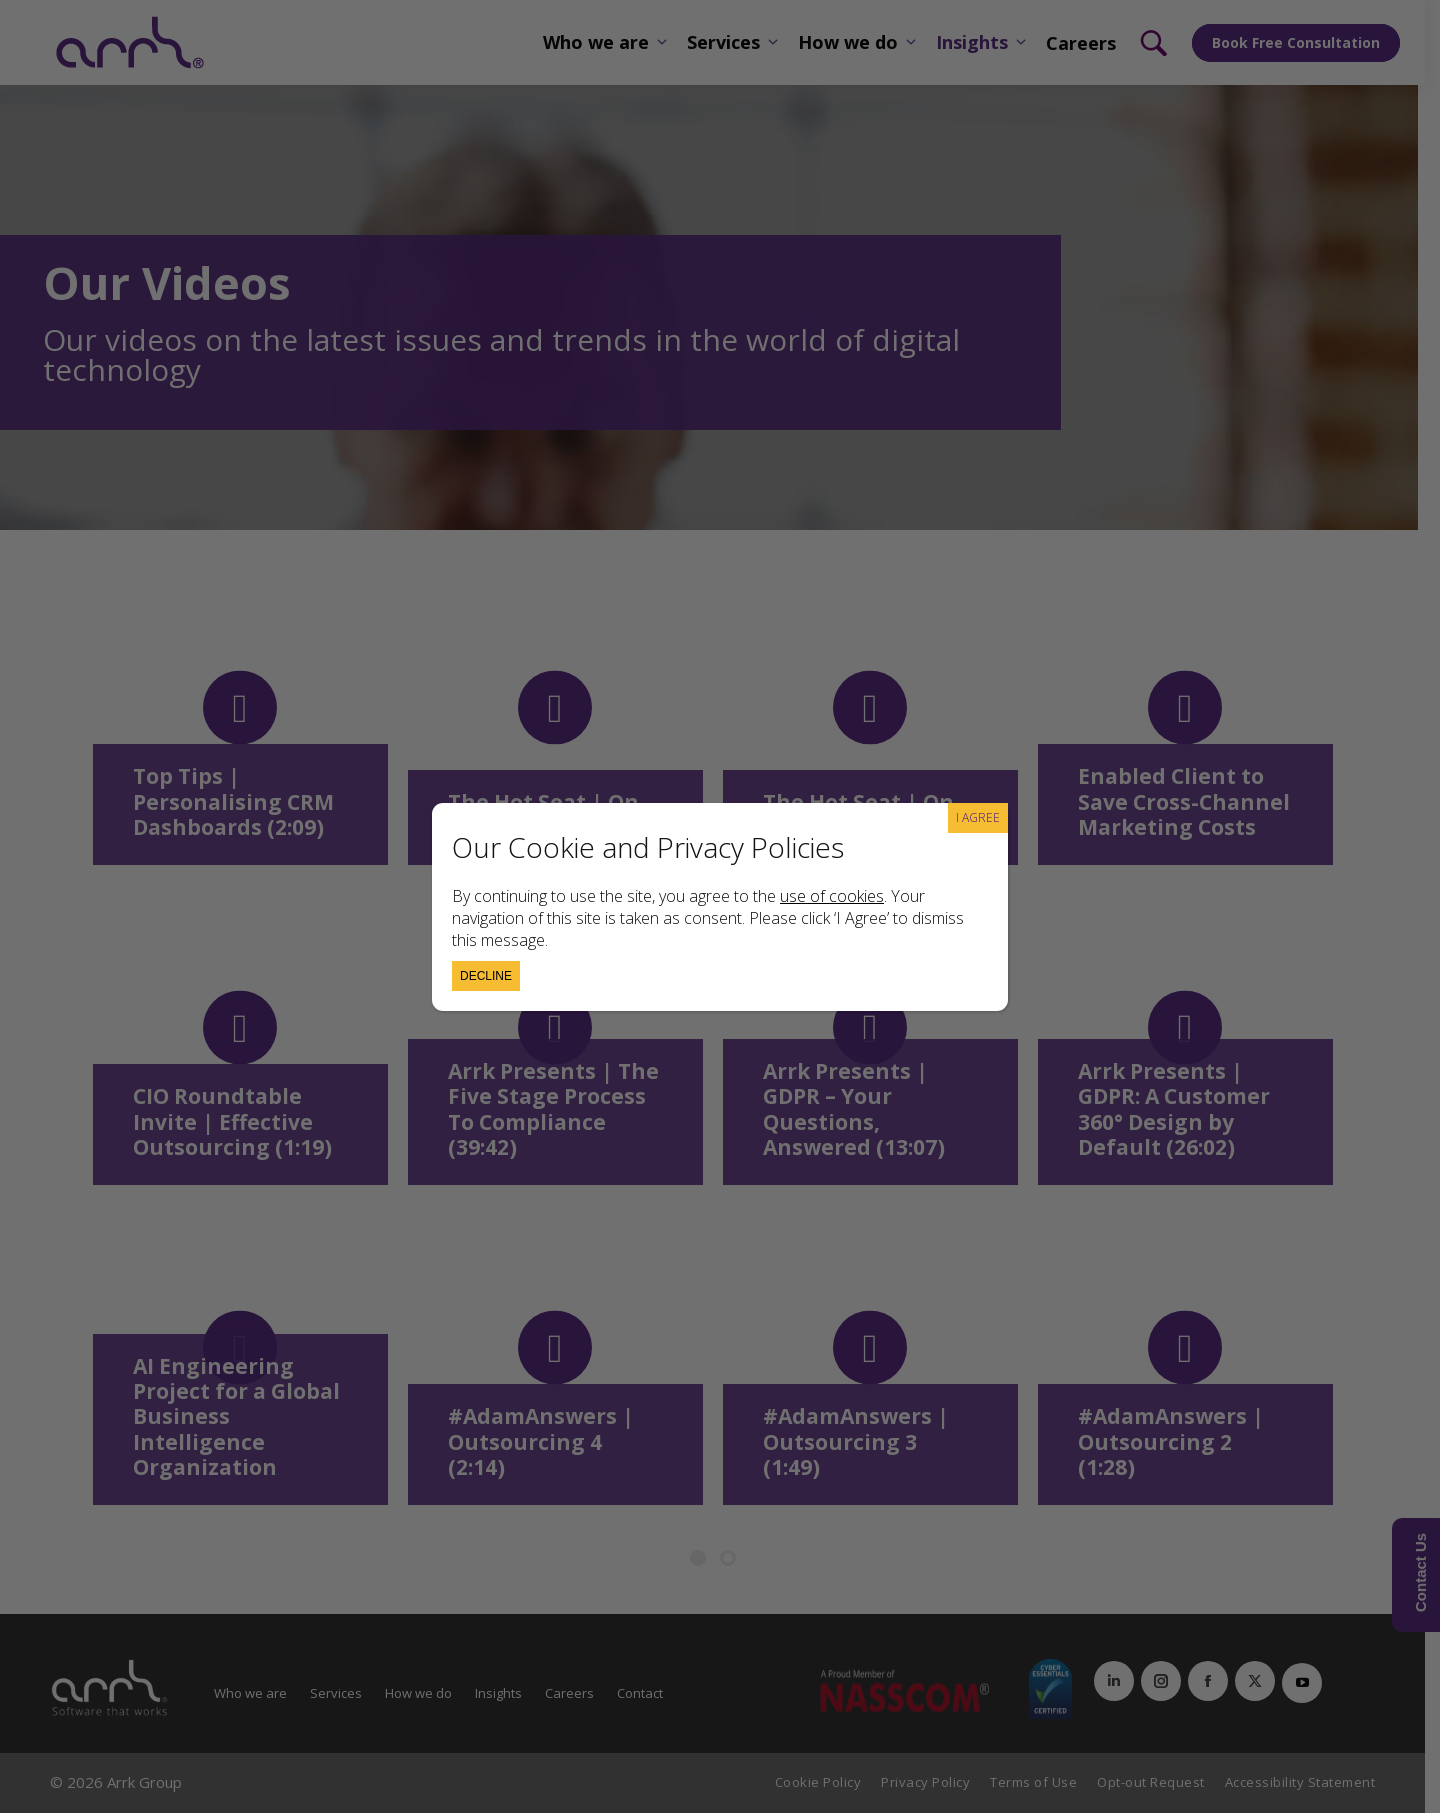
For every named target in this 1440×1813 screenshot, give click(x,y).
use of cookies (832, 896)
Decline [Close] (486, 976)
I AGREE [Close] (978, 817)
